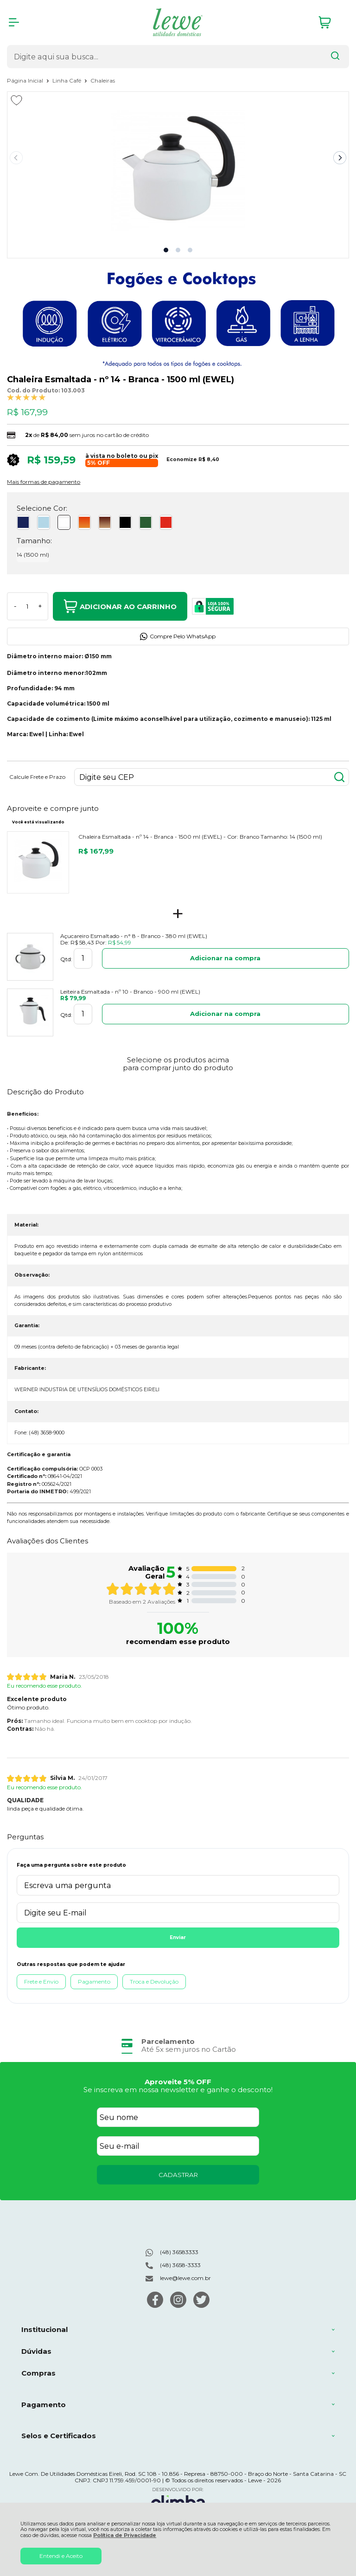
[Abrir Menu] (14, 22)
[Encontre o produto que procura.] (335, 56)
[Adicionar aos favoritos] (16, 100)
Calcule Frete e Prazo (37, 777)
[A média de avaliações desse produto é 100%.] (26, 396)
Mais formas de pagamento (43, 482)
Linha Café (67, 80)
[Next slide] (339, 157)
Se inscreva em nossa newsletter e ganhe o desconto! (178, 2089)
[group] (178, 2045)
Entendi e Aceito (61, 2555)
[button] (166, 250)
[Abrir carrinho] (331, 22)
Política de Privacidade (124, 2535)
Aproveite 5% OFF (178, 2081)
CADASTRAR (178, 2174)
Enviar (178, 1937)
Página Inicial (25, 80)
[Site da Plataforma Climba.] (178, 2500)
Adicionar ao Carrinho (120, 606)
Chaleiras (102, 80)
